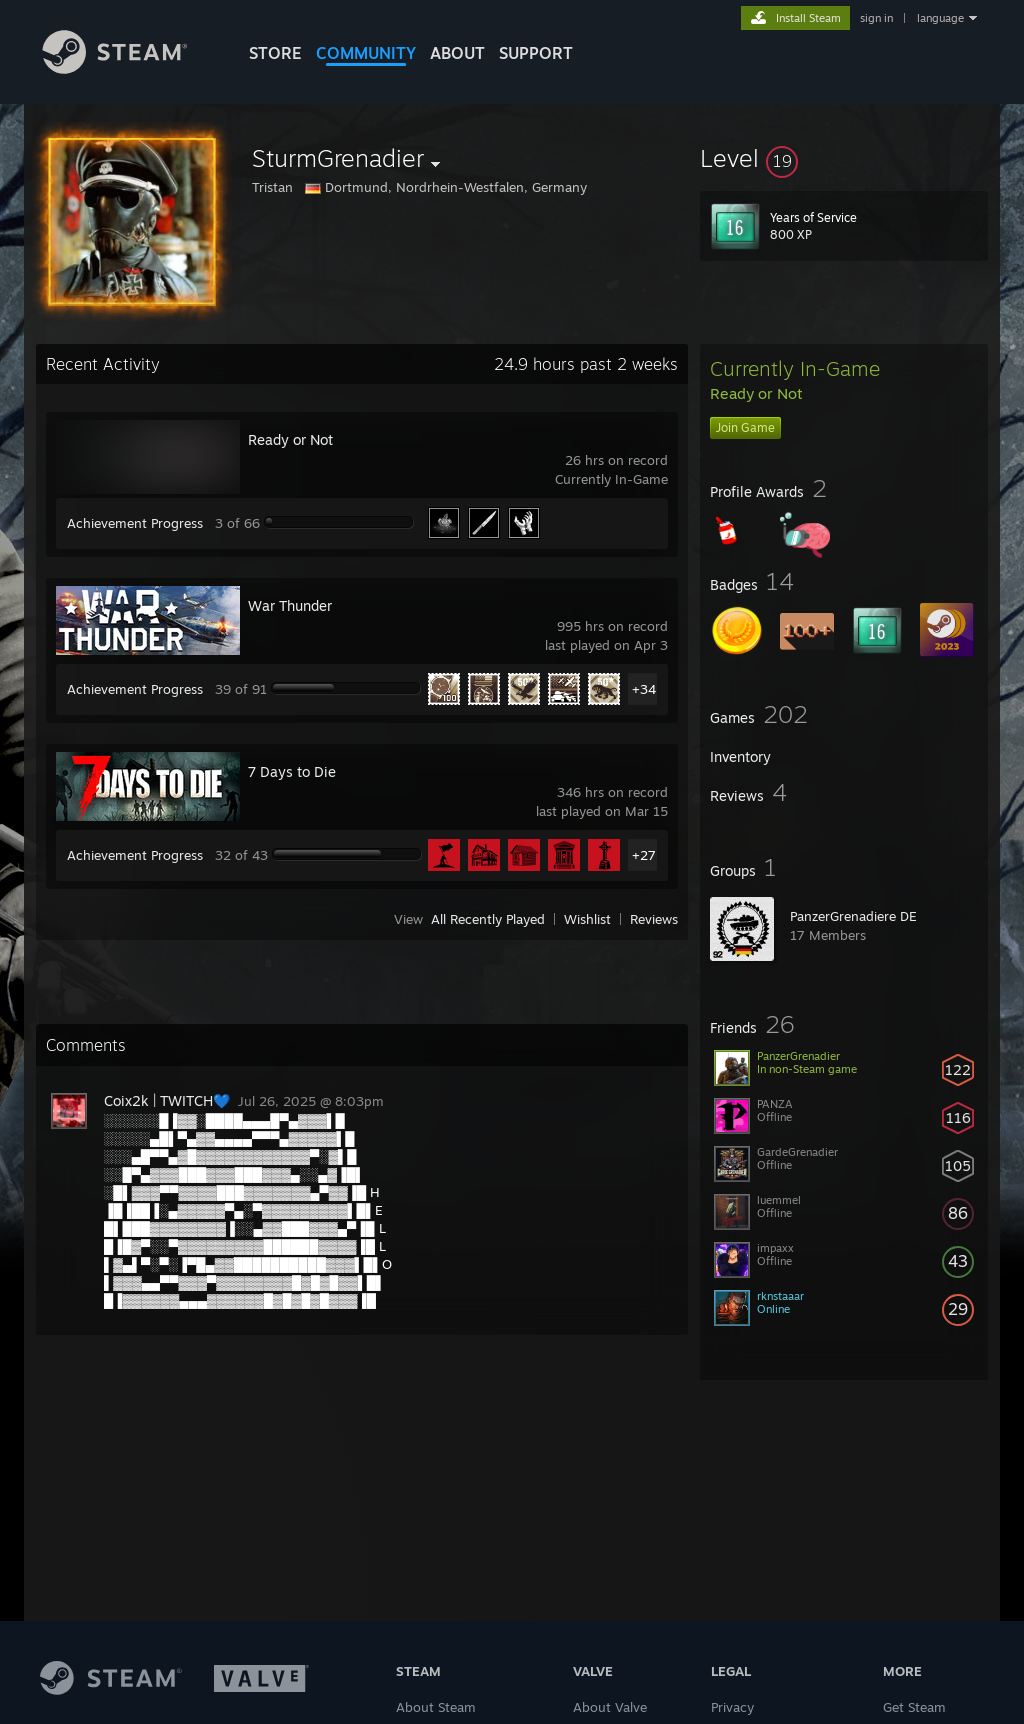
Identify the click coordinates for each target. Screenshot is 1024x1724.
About (457, 53)
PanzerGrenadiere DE (853, 916)
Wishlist (587, 919)
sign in (876, 18)
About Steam (436, 1707)
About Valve (610, 1707)
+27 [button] (644, 855)
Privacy (732, 1707)
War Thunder (290, 605)
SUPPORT (536, 53)
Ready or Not (290, 439)
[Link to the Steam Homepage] (130, 68)
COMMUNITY (366, 53)
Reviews (654, 919)
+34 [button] (644, 689)
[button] (844, 158)
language (940, 18)
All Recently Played (488, 919)
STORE (275, 53)
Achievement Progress (135, 523)
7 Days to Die (292, 771)
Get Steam (914, 1707)
